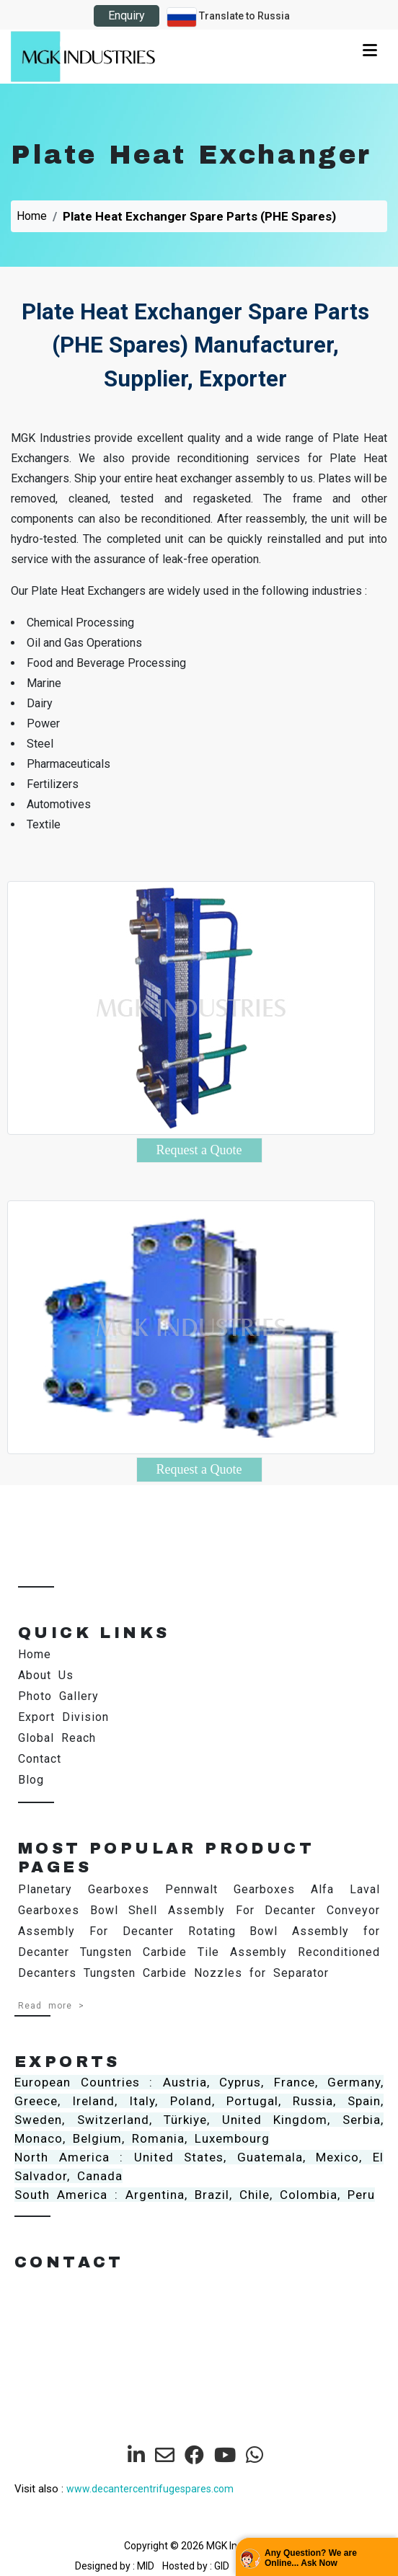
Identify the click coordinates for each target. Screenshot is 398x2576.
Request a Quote (199, 1150)
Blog (31, 1780)
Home (32, 216)
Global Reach (57, 1738)
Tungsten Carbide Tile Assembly (183, 1952)
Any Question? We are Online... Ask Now (311, 2558)
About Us (46, 1675)
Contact (39, 1759)
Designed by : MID (115, 2566)
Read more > (51, 2006)
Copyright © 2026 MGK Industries (199, 2545)
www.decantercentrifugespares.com (150, 2489)
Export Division (63, 1717)
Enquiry (126, 15)
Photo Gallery (58, 1696)
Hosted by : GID (195, 2566)
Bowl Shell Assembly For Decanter (203, 1910)
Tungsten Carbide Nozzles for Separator (206, 1973)
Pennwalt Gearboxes (230, 1889)
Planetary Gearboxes (83, 1889)
